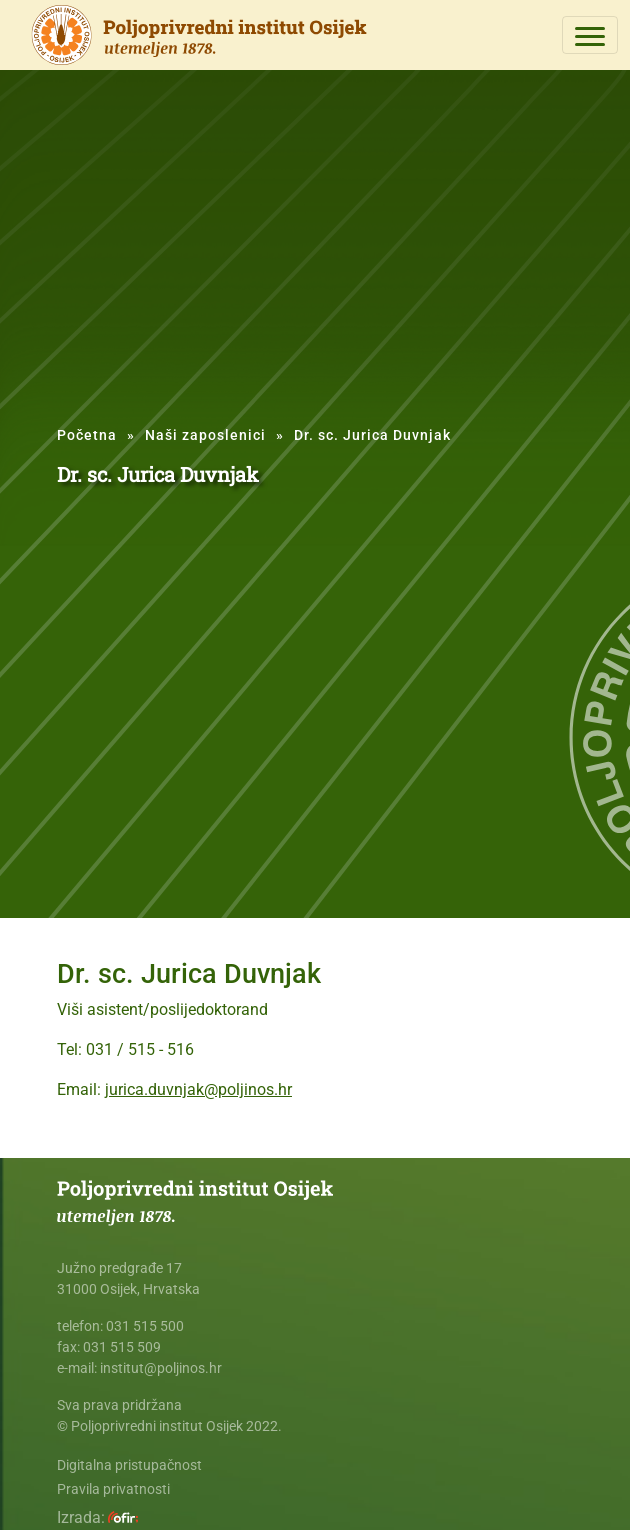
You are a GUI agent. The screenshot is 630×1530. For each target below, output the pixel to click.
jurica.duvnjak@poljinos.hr (198, 1089)
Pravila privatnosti (113, 1489)
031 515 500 (145, 1326)
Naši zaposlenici (205, 435)
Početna (87, 435)
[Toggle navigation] (590, 35)
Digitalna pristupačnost (129, 1465)
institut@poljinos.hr (161, 1368)
